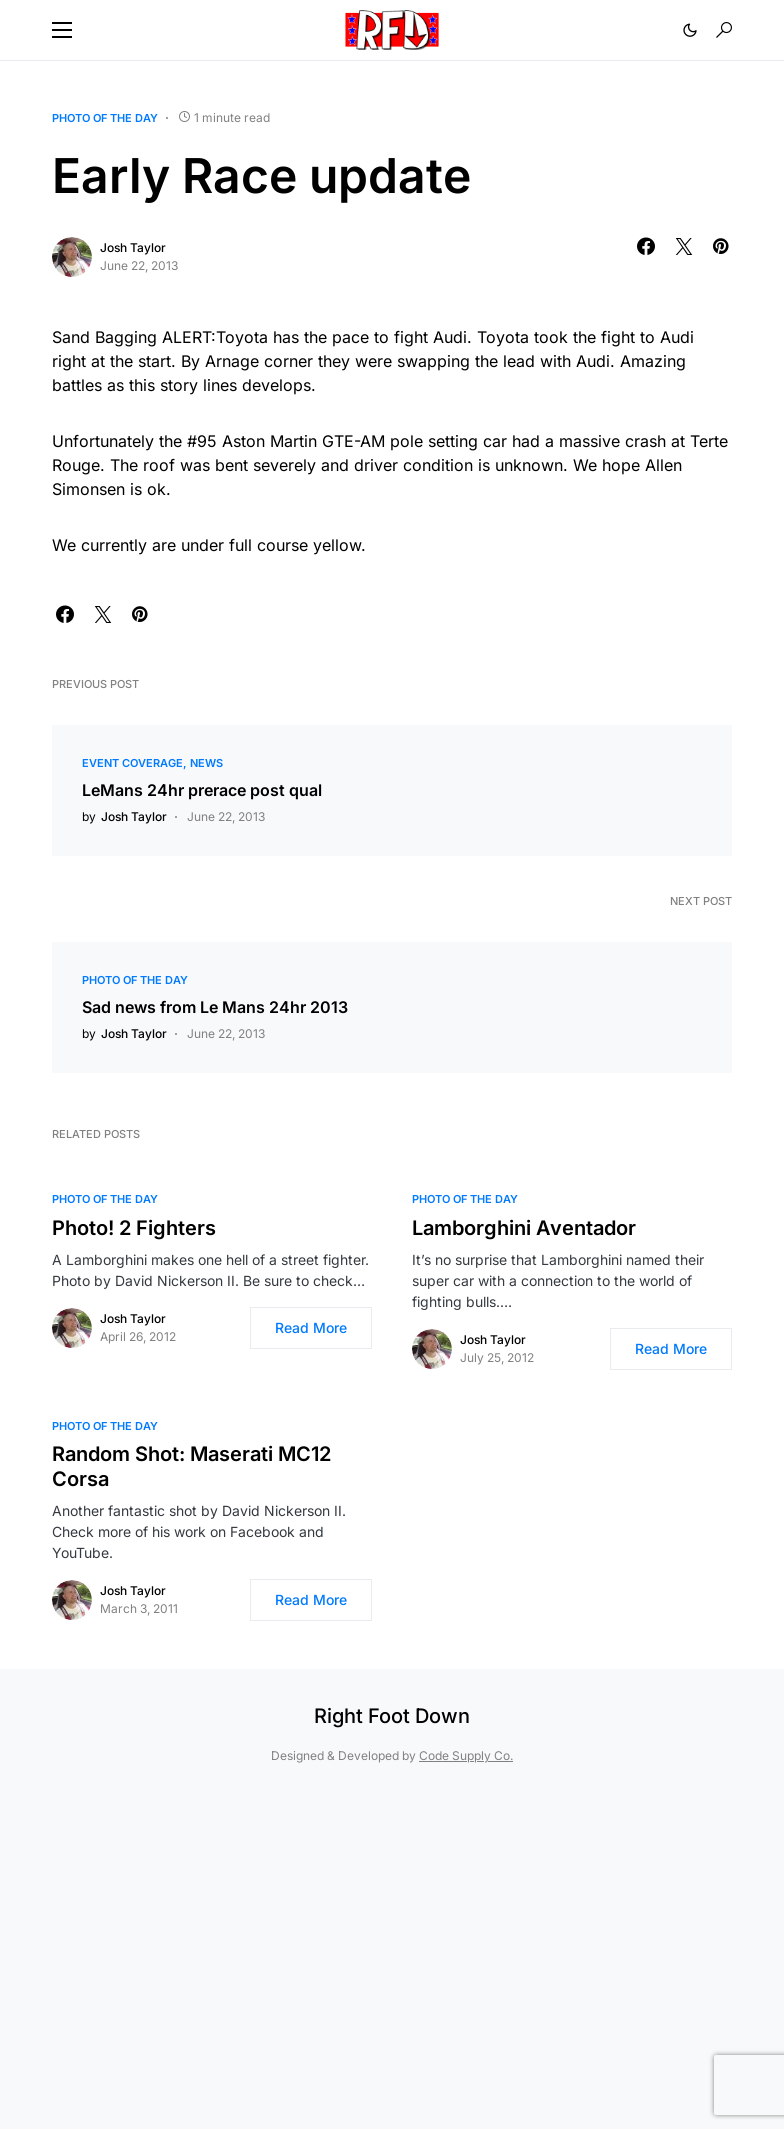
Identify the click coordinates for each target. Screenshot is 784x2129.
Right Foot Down (392, 1716)
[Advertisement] (392, 1947)
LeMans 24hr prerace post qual (202, 790)
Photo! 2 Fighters (134, 1228)
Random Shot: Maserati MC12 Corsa (191, 1466)
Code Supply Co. (466, 1755)
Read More (311, 1327)
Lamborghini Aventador (524, 1228)
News (206, 763)
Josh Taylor (133, 247)
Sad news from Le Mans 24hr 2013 (215, 1007)
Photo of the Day (105, 118)
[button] (62, 30)
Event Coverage (132, 763)
